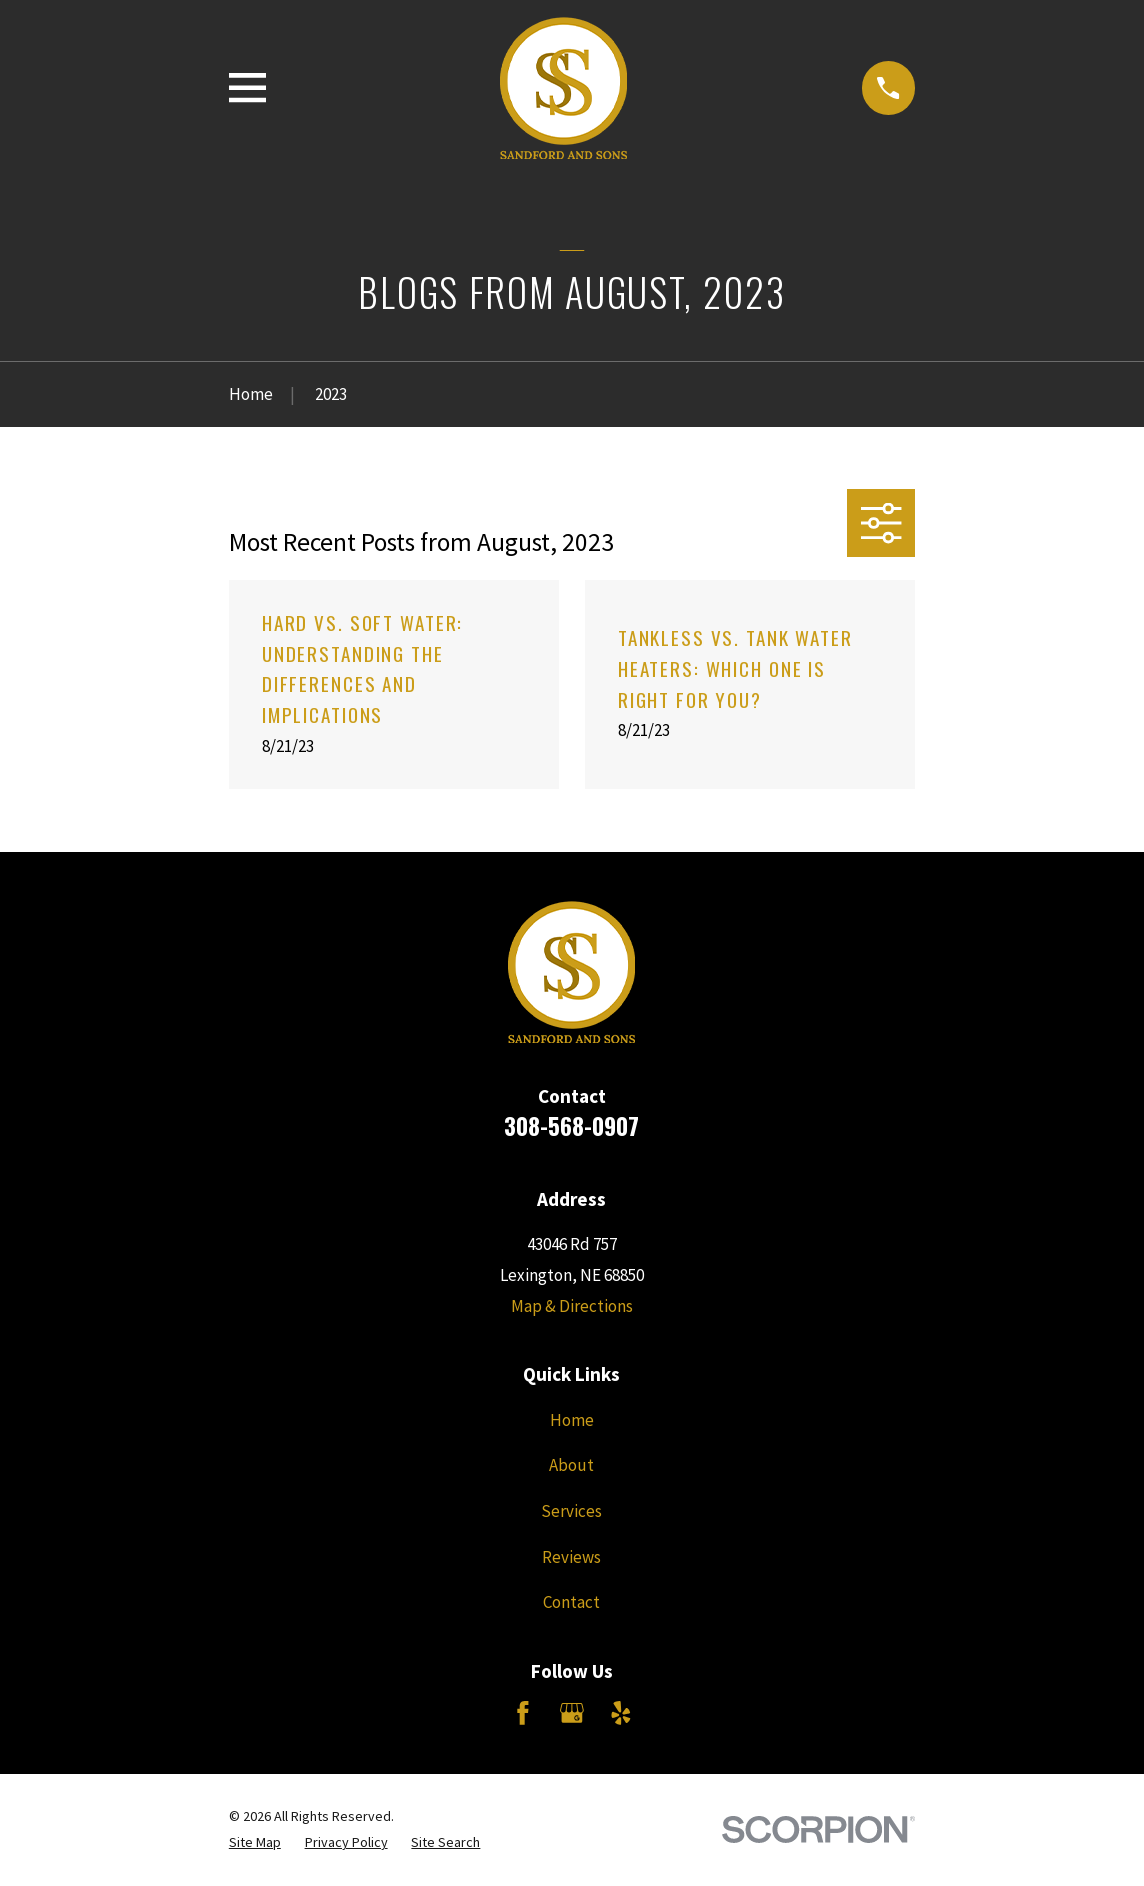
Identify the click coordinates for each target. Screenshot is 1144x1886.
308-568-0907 (571, 1125)
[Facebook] (523, 1713)
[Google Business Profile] (572, 1713)
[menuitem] (255, 1843)
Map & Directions (572, 1306)
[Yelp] (621, 1713)
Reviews (571, 1557)
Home (572, 1420)
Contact (571, 1602)
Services (571, 1511)
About (571, 1465)
